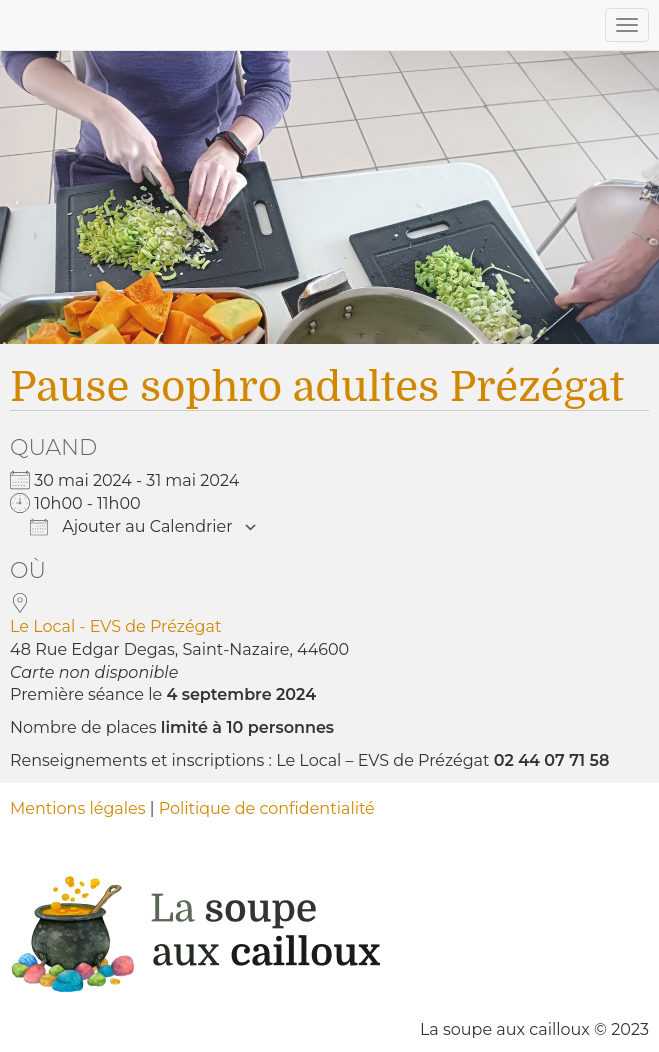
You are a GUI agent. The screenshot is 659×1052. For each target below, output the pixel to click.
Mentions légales (78, 808)
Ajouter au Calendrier (131, 526)
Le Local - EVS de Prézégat (115, 626)
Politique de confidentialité (267, 808)
